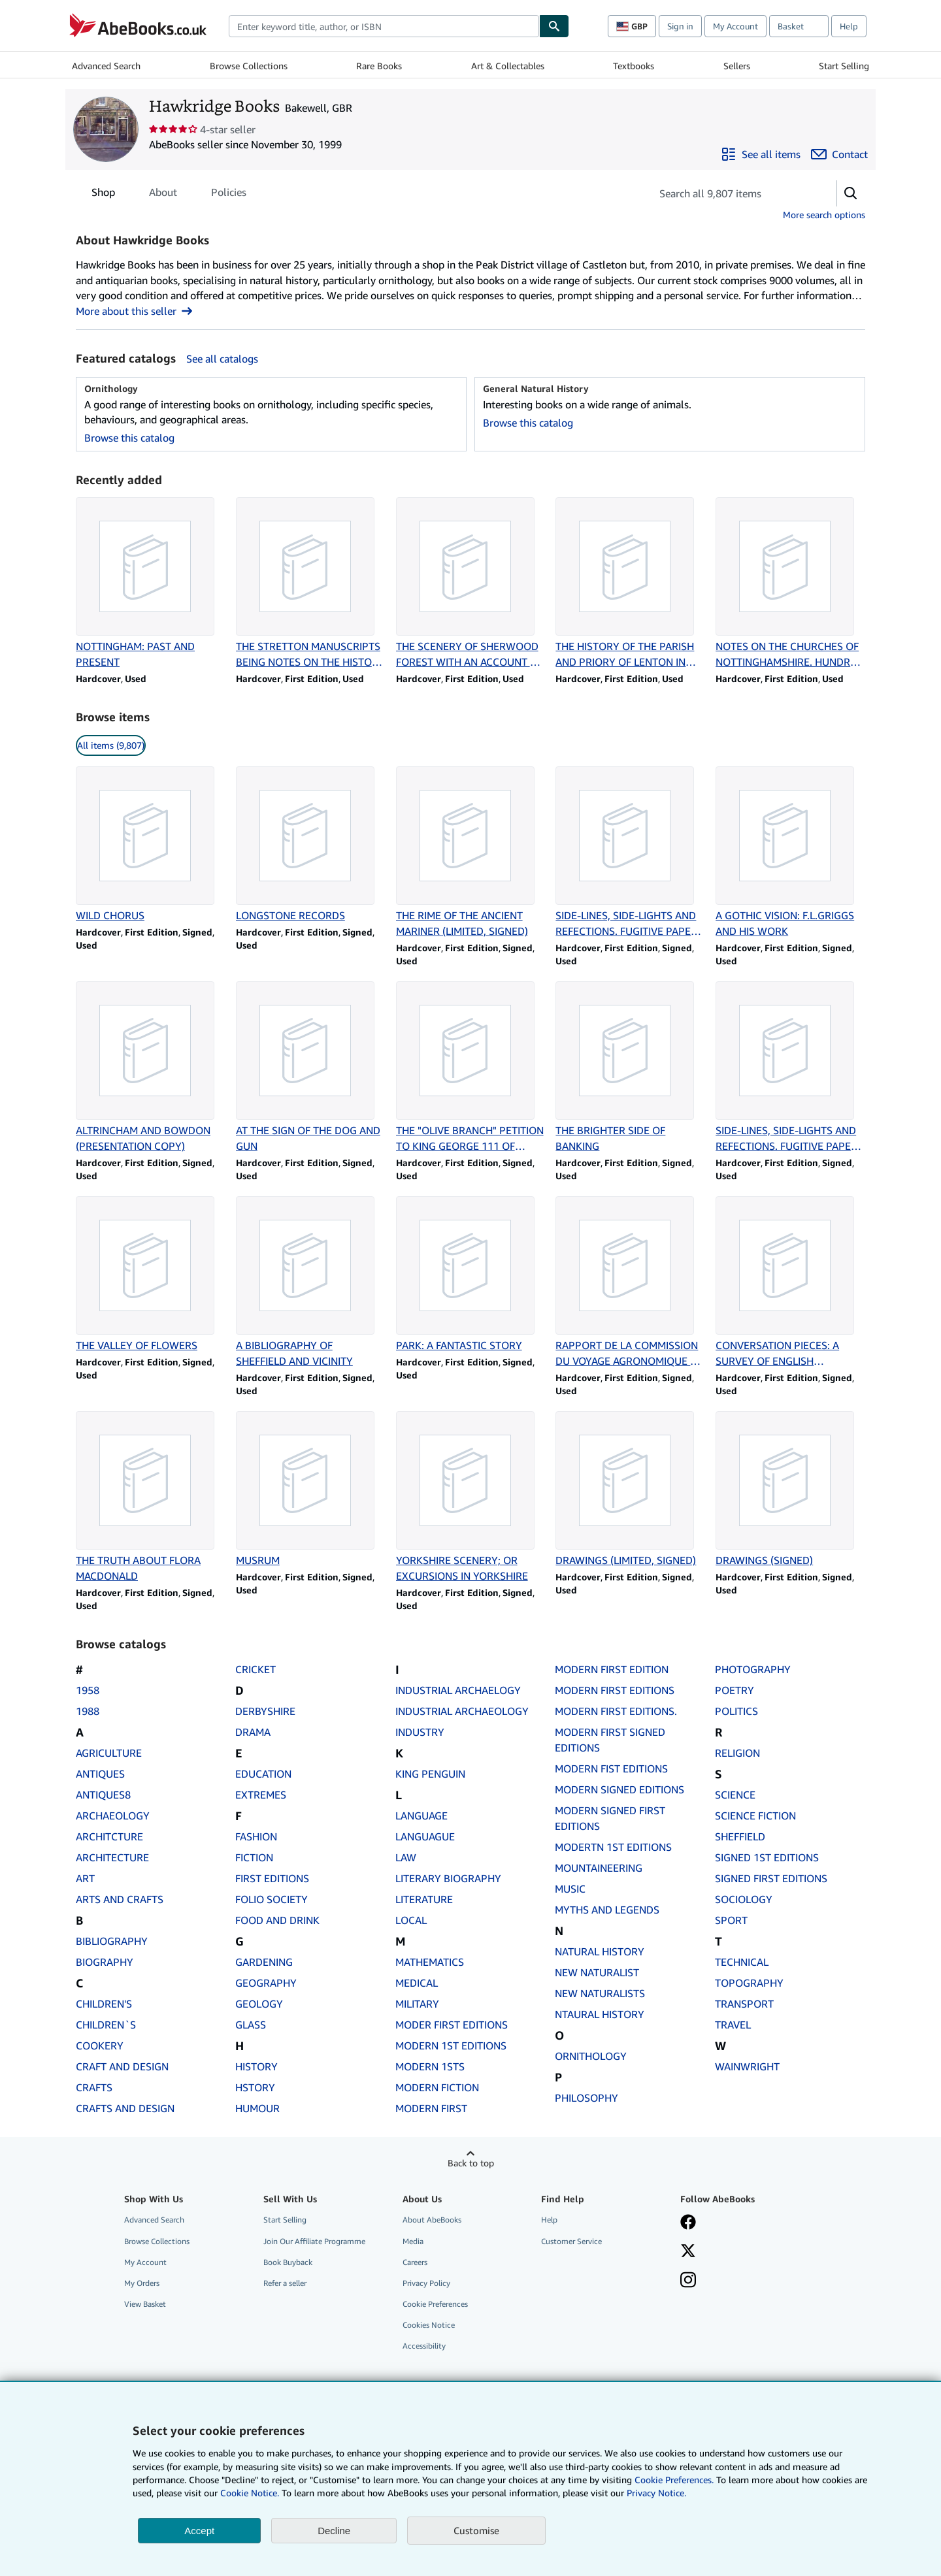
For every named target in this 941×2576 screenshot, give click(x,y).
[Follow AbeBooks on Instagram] (688, 2281)
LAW (405, 1857)
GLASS (250, 2024)
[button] (850, 193)
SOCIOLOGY (743, 1899)
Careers (415, 2262)
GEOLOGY (259, 2003)
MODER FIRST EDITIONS (451, 2024)
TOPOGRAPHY (749, 1982)
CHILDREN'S (104, 2003)
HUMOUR (257, 2108)
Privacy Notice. (656, 2492)
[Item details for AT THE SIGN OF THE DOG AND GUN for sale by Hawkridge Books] (311, 1067)
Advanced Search (106, 65)
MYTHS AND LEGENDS (607, 1909)
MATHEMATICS (429, 1961)
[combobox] (384, 26)
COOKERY (100, 2045)
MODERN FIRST (431, 2108)
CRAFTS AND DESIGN (125, 2108)
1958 (87, 1690)
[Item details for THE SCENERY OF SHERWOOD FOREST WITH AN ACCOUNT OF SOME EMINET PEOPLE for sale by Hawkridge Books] (471, 583)
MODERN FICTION (437, 2087)
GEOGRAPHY (266, 1982)
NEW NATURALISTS (600, 1993)
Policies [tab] (228, 195)
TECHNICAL (741, 1961)
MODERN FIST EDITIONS (611, 1768)
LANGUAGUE (425, 1836)
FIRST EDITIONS (272, 1878)
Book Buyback (287, 2262)
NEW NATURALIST (597, 1972)
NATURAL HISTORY (599, 1951)
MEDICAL (416, 1982)
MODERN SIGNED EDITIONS (619, 1789)
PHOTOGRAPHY (753, 1669)
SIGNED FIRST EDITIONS (771, 1878)
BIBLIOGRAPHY (112, 1941)
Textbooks (633, 65)
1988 (87, 1711)
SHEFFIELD (740, 1836)
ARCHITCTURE (109, 1836)
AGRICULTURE (109, 1752)
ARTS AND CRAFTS (119, 1899)
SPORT (731, 1920)
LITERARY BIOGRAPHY (448, 1878)
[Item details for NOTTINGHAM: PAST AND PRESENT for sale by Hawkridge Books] (150, 583)
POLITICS (736, 1711)
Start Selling (844, 65)
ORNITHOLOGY (591, 2055)
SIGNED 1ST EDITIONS (767, 1857)
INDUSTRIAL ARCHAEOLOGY (462, 1711)
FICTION (254, 1857)
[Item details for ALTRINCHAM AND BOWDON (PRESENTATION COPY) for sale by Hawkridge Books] (150, 1067)
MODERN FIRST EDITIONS (614, 1690)
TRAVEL (733, 2024)
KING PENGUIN (430, 1773)
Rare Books (379, 65)
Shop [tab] (103, 195)
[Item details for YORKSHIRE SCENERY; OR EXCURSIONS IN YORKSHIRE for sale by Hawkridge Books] (471, 1497)
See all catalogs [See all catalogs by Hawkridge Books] (222, 358)
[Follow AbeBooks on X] (688, 2252)
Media (413, 2241)
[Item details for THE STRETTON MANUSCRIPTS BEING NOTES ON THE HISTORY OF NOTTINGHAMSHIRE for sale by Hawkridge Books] (311, 583)
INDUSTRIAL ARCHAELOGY (458, 1690)
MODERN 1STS (430, 2066)
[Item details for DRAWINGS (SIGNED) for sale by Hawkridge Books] (790, 1489)
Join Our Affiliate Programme (314, 2241)
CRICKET (255, 1669)
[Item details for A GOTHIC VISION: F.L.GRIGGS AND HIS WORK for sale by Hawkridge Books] (790, 852)
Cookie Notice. (249, 2492)
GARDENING (264, 1961)
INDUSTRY (419, 1731)
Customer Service (571, 2241)
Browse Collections (249, 65)
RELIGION (737, 1752)
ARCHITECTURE (112, 1857)
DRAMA (253, 1731)
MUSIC (570, 1888)
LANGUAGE (421, 1815)
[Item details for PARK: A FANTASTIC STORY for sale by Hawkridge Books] (471, 1274)
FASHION (256, 1836)
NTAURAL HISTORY (599, 2014)
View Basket (145, 2304)
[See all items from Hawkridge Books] (761, 154)
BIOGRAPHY (104, 1961)
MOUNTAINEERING (598, 1867)
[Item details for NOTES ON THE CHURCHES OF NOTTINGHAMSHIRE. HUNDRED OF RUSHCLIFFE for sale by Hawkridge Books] (790, 583)
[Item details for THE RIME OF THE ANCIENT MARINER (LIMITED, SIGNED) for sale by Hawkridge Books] (471, 852)
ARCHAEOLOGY (113, 1815)
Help (849, 26)
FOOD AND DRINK (277, 1920)
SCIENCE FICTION (755, 1815)
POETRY (734, 1690)
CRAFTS (94, 2087)
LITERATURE (424, 1899)
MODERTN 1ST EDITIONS (613, 1846)
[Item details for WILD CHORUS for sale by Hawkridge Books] (150, 844)
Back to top (471, 2162)
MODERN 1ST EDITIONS (450, 2045)
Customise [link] (476, 2530)
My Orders (141, 2283)
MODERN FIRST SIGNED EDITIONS (610, 1739)
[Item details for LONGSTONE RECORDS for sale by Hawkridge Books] (311, 844)
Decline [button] (334, 2530)
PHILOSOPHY (586, 2097)
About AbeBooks (432, 2220)
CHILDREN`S (106, 2024)
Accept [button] (199, 2530)
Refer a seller (284, 2283)
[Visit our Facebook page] (688, 2223)
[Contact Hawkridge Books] (839, 154)
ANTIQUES (100, 1773)
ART (85, 1878)
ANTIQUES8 (103, 1794)
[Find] (554, 26)
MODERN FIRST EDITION (612, 1669)
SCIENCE (735, 1794)
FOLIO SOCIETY (271, 1899)
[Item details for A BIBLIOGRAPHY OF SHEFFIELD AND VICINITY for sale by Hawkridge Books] (311, 1282)
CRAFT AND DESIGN (122, 2066)
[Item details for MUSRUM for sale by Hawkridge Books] (311, 1489)
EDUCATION (263, 1773)
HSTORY (255, 2087)
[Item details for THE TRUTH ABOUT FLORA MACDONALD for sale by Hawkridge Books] (150, 1497)
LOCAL (411, 1920)
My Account (735, 26)
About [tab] (163, 195)
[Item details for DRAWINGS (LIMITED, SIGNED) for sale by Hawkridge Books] (630, 1489)
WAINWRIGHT (747, 2066)
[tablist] (169, 192)
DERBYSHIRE (265, 1711)
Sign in (680, 26)
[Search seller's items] (731, 193)
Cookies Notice (429, 2325)
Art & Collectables (507, 65)
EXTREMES (260, 1794)
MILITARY (417, 2003)
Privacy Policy (426, 2283)
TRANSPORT (744, 2003)
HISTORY (256, 2066)
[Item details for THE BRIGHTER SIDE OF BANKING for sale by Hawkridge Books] (630, 1067)
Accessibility (424, 2346)
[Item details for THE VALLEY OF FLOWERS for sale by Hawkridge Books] (150, 1274)
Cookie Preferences (435, 2304)
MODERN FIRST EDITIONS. (616, 1711)
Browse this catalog (129, 437)
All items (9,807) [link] (110, 745)
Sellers (736, 65)
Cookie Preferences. (674, 2479)
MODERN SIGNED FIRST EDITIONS (610, 1818)
